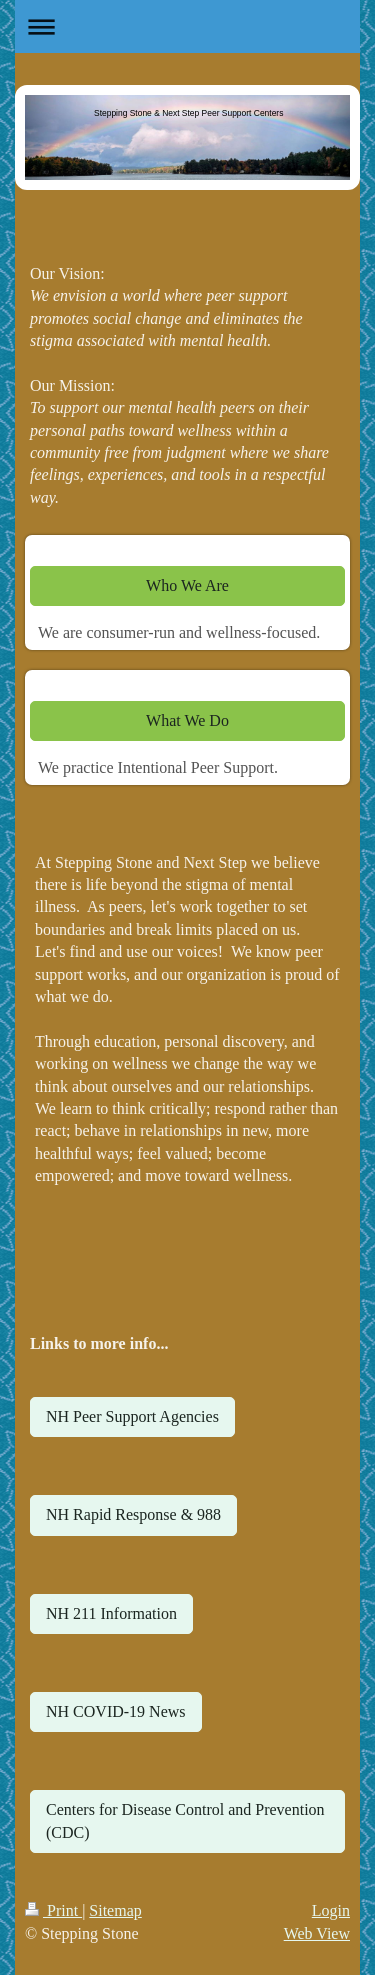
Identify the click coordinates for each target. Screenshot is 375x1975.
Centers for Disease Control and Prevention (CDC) (185, 1820)
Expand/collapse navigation (187, 26)
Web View (317, 1933)
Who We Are (187, 585)
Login (331, 1910)
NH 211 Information (111, 1613)
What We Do (187, 720)
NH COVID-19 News (116, 1711)
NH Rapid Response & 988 (133, 1514)
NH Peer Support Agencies (132, 1416)
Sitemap (115, 1910)
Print (53, 1910)
